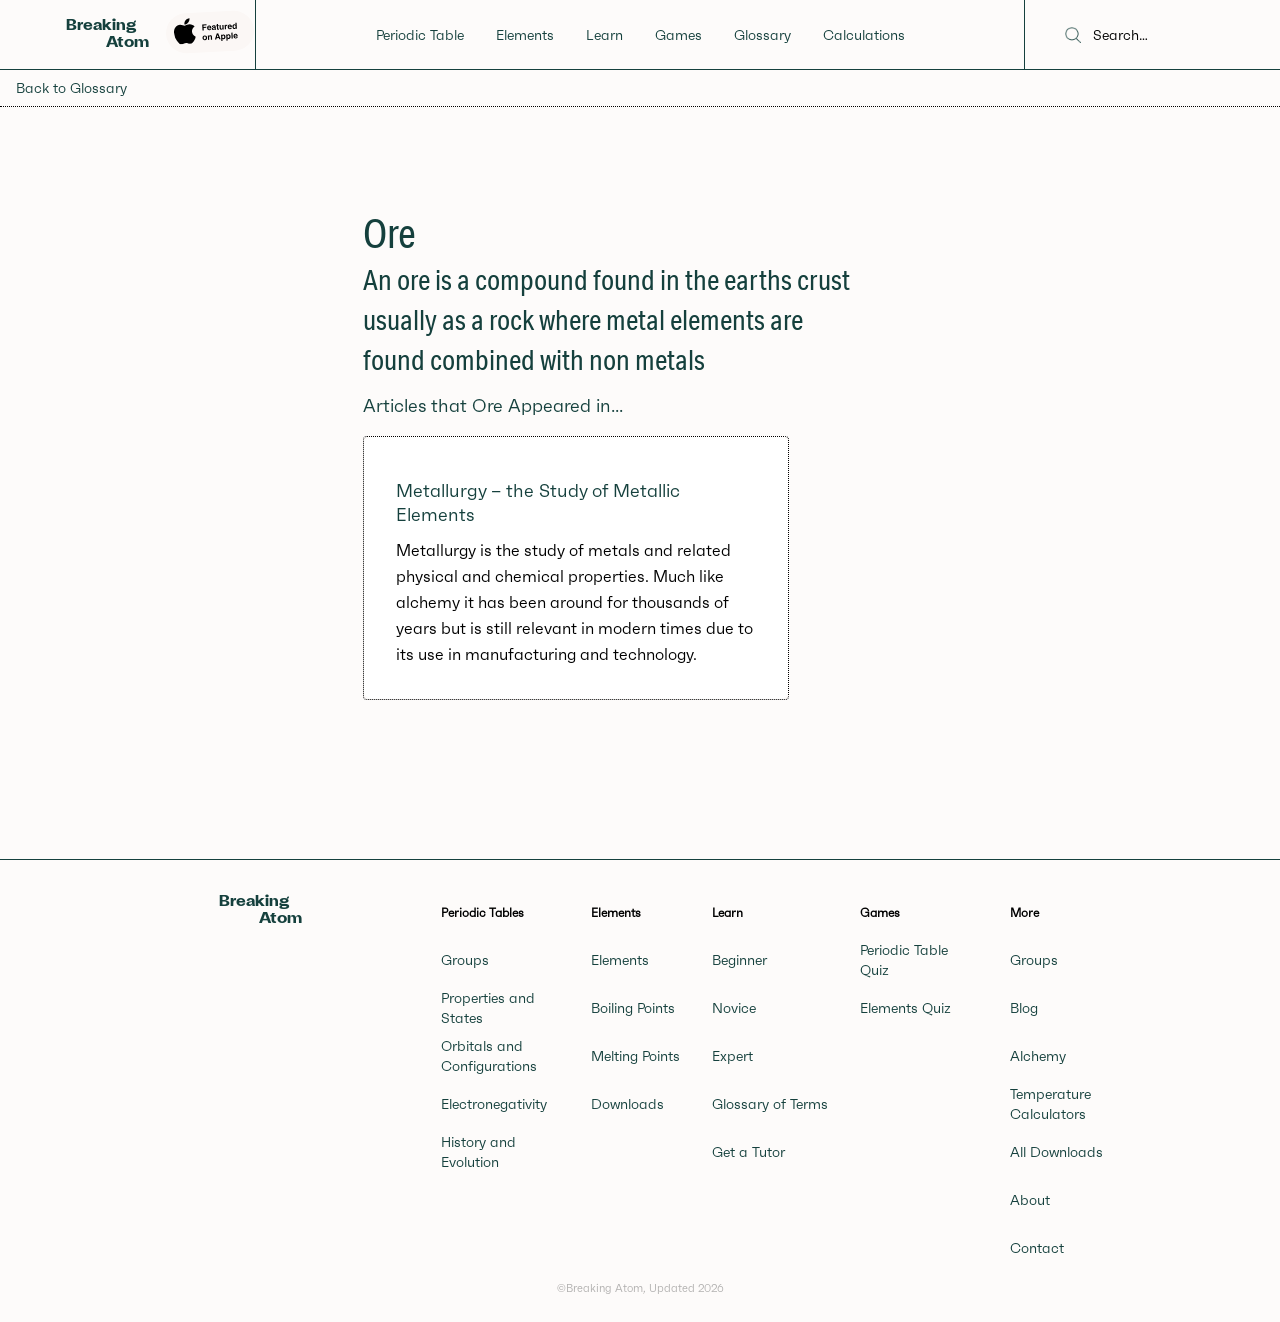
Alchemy (1038, 1056)
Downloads (627, 1104)
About (1030, 1200)
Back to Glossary (71, 88)
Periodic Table (420, 35)
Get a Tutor (748, 1152)
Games (678, 35)
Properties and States (488, 1008)
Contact (1037, 1248)
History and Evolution (478, 1152)
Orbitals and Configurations (489, 1056)
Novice (734, 1008)
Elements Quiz (905, 1008)
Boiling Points (633, 1008)
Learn (604, 35)
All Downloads (1056, 1152)
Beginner (739, 960)
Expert (732, 1056)
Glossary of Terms (770, 1104)
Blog (1024, 1008)
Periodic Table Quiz (904, 960)
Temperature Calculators (1050, 1104)
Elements (525, 35)
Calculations (864, 35)
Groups (465, 960)
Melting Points (635, 1056)
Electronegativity (494, 1104)
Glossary (762, 35)
